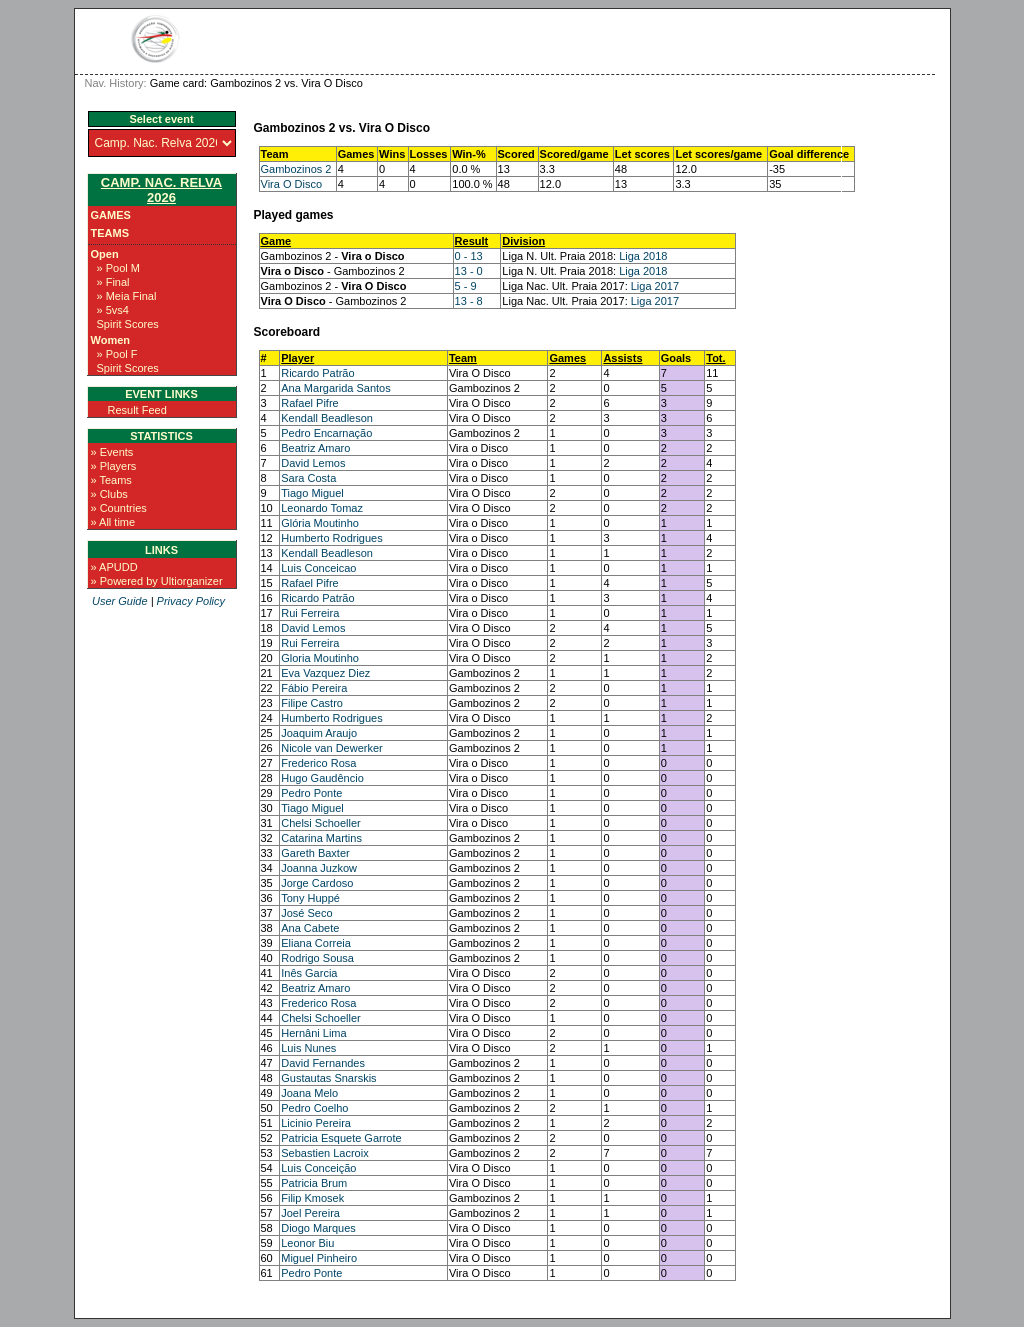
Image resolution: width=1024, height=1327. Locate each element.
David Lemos (313, 463)
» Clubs (109, 494)
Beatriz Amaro (315, 448)
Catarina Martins (321, 838)
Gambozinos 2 (296, 169)
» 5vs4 (113, 310)
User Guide (120, 601)
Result (472, 241)
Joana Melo (309, 1093)
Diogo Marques (318, 1228)
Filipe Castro (312, 703)
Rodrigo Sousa (317, 958)
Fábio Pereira (314, 688)
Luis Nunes (308, 1048)
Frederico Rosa (318, 763)
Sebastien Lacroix (324, 1153)
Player (297, 358)
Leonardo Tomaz (322, 508)
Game (276, 241)
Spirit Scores (128, 324)
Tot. (715, 358)
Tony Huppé (310, 898)
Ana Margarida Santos (335, 388)
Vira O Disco (292, 184)
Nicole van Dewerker (331, 748)
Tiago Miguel (312, 493)
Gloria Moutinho (320, 658)
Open (105, 254)
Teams (110, 233)
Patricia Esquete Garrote (341, 1138)
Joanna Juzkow (319, 868)
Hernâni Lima (313, 1033)
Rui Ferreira (310, 613)
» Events (112, 452)
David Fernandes (323, 1063)
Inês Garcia (309, 973)
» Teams (111, 480)
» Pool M (118, 268)
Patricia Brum (314, 1183)
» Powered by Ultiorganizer (157, 581)
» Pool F (117, 354)
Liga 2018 (643, 256)
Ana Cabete (310, 928)
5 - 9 (466, 286)
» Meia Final (127, 296)
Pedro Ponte (311, 793)
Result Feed (137, 410)
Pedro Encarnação (326, 433)
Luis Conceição (318, 1168)
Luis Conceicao (318, 568)
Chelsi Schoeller (320, 823)
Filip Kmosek (312, 1198)
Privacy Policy (191, 601)
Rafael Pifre (309, 403)
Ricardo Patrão (317, 373)
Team (463, 358)
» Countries (119, 508)
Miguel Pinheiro (319, 1258)
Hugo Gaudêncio (322, 778)
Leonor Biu (307, 1243)
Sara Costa (308, 478)
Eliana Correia (316, 943)
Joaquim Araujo (319, 733)
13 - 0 (469, 271)
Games (111, 215)
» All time (113, 522)
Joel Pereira (310, 1213)
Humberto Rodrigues (332, 538)
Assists (622, 358)
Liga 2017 (655, 286)
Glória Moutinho (320, 523)
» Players (114, 466)
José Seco (306, 913)
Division (523, 241)
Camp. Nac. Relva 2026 (161, 190)
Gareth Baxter (315, 853)
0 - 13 (469, 256)
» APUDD (114, 567)
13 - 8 (469, 301)
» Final (113, 282)
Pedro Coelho (314, 1108)
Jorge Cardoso (317, 883)
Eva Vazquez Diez (325, 673)
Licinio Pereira (316, 1123)
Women (111, 340)
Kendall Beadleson (327, 418)
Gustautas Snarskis (328, 1078)
